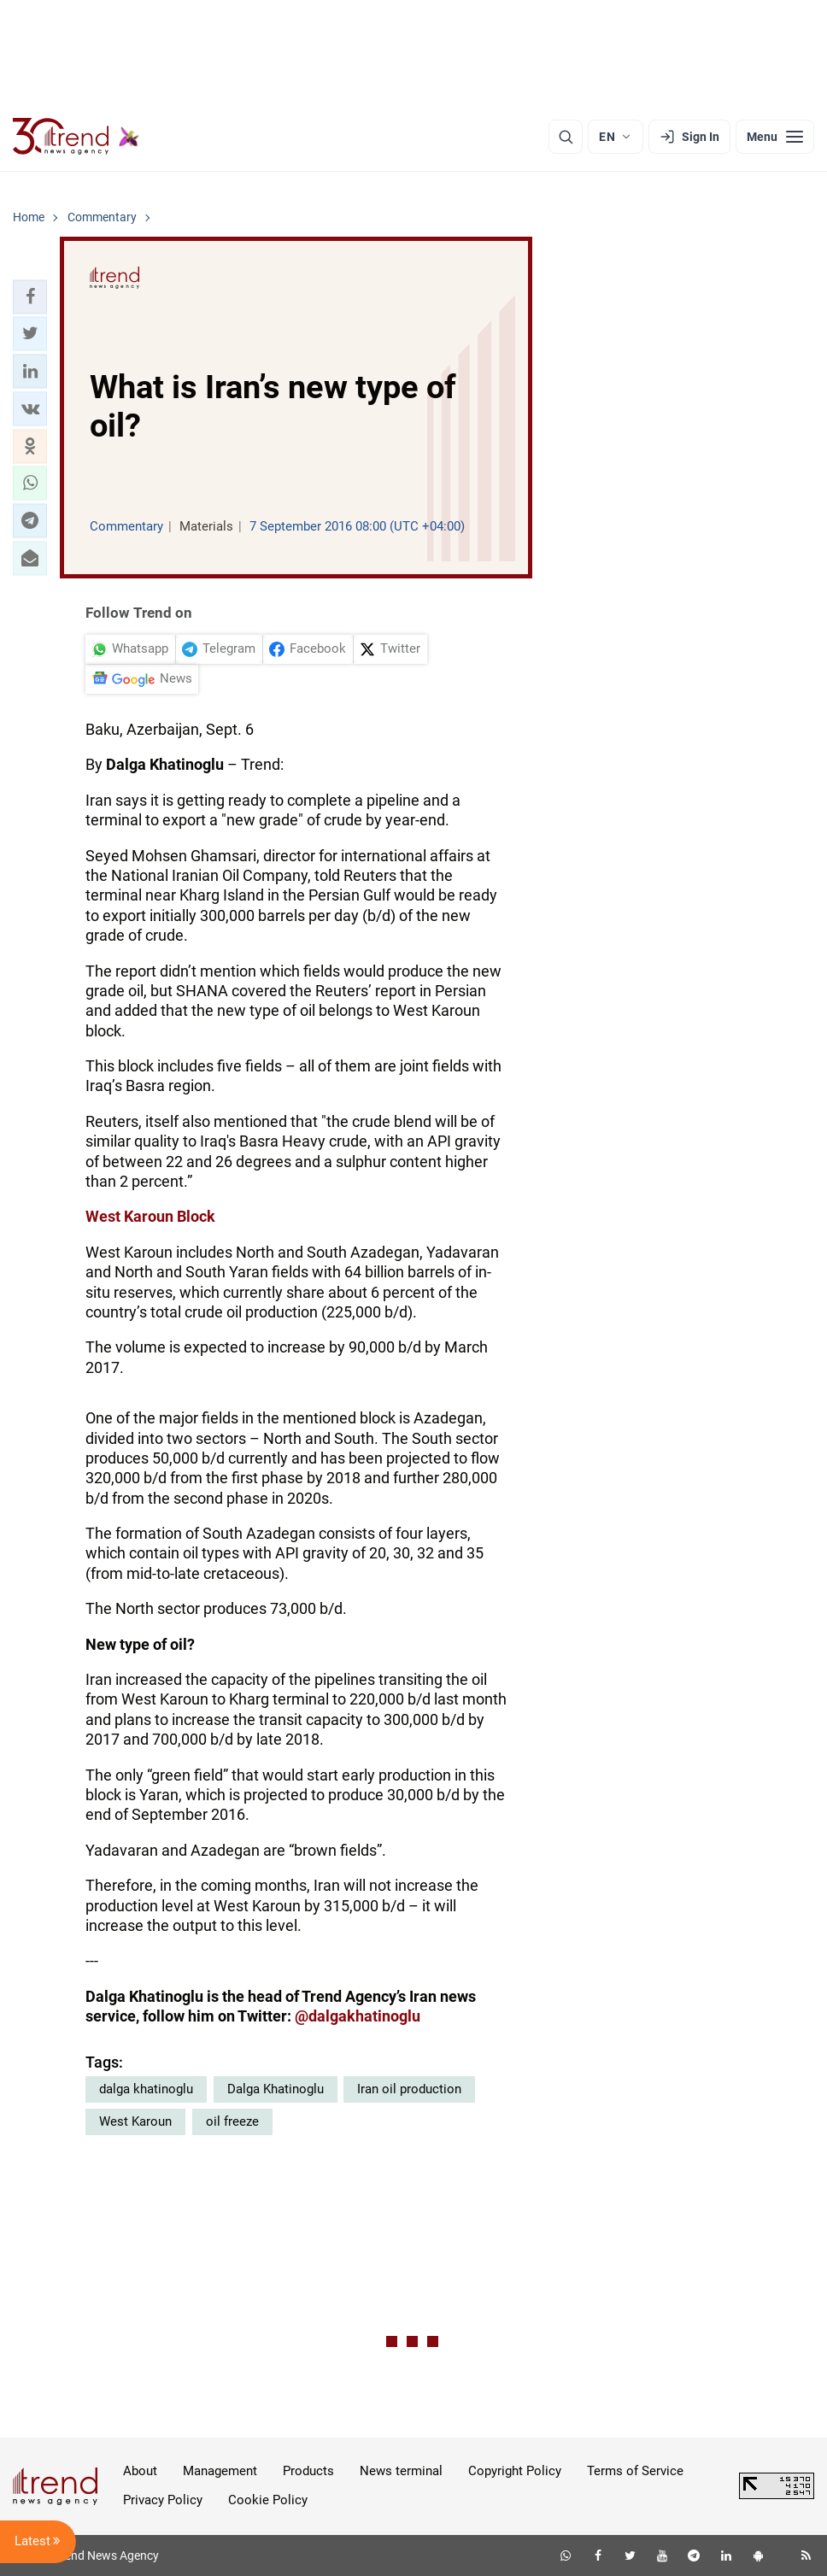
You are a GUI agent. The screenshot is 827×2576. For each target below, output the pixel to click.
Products (308, 2471)
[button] (30, 296)
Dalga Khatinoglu (275, 2089)
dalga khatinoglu (146, 2089)
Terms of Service (635, 2471)
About (140, 2471)
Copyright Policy (514, 2471)
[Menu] (775, 137)
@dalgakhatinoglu (357, 2016)
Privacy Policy (162, 2500)
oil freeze (232, 2121)
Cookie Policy (268, 2500)
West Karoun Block (150, 1216)
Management (220, 2471)
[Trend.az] (76, 136)
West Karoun (135, 2121)
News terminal (401, 2471)
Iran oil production (409, 2089)
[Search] (565, 137)
